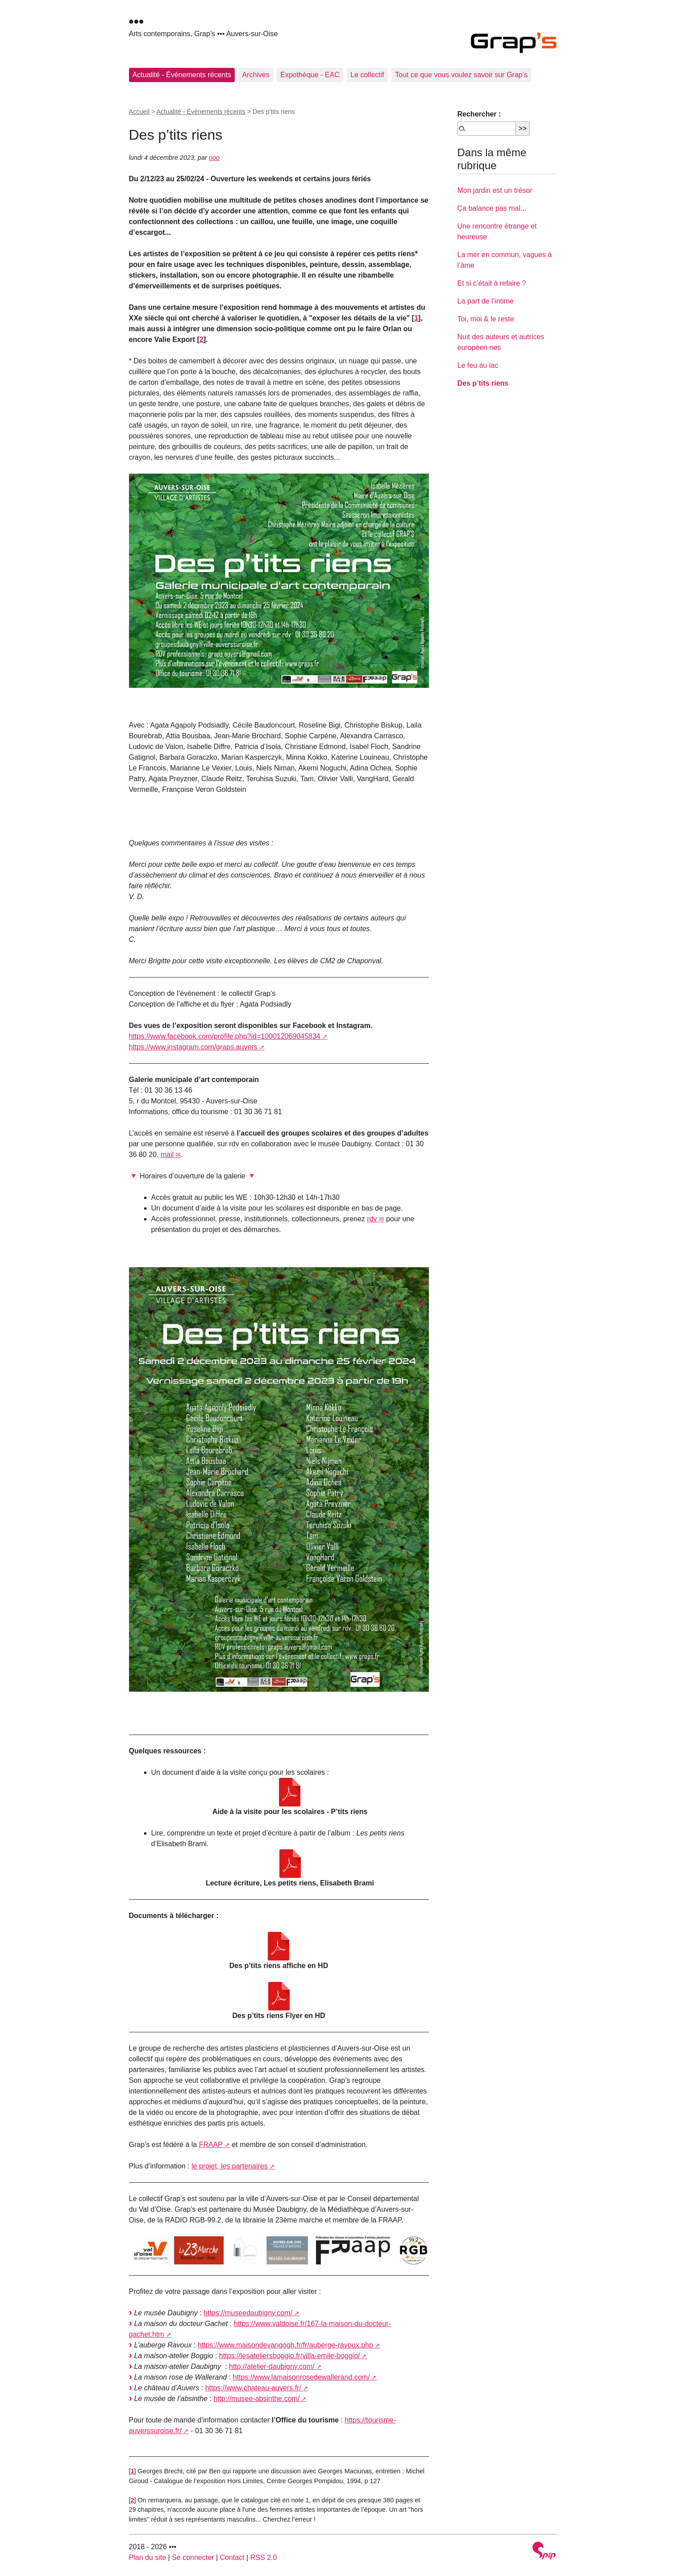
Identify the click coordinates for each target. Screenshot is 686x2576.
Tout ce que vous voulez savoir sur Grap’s (461, 75)
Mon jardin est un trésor (494, 190)
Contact (232, 2557)
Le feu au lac (478, 365)
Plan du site (147, 2557)
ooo (214, 157)
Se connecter (193, 2557)
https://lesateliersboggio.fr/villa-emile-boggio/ (289, 2356)
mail (167, 1154)
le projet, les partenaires (229, 2166)
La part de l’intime (485, 301)
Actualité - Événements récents (182, 75)
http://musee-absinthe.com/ (256, 2398)
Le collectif (367, 75)
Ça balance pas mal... (492, 208)
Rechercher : (479, 114)
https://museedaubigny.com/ (248, 2313)
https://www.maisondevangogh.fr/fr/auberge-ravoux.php (285, 2345)
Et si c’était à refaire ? (491, 283)
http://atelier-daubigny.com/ (272, 2366)
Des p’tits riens (483, 383)
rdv (372, 1219)
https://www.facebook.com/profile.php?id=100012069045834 (224, 1036)
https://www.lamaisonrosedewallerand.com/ (301, 2377)
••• (136, 21)
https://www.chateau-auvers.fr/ (253, 2388)
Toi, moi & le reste (485, 319)
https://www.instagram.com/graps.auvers (193, 1047)
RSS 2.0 (263, 2557)
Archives (255, 75)
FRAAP (211, 2144)
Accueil (139, 111)
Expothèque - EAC (310, 75)
